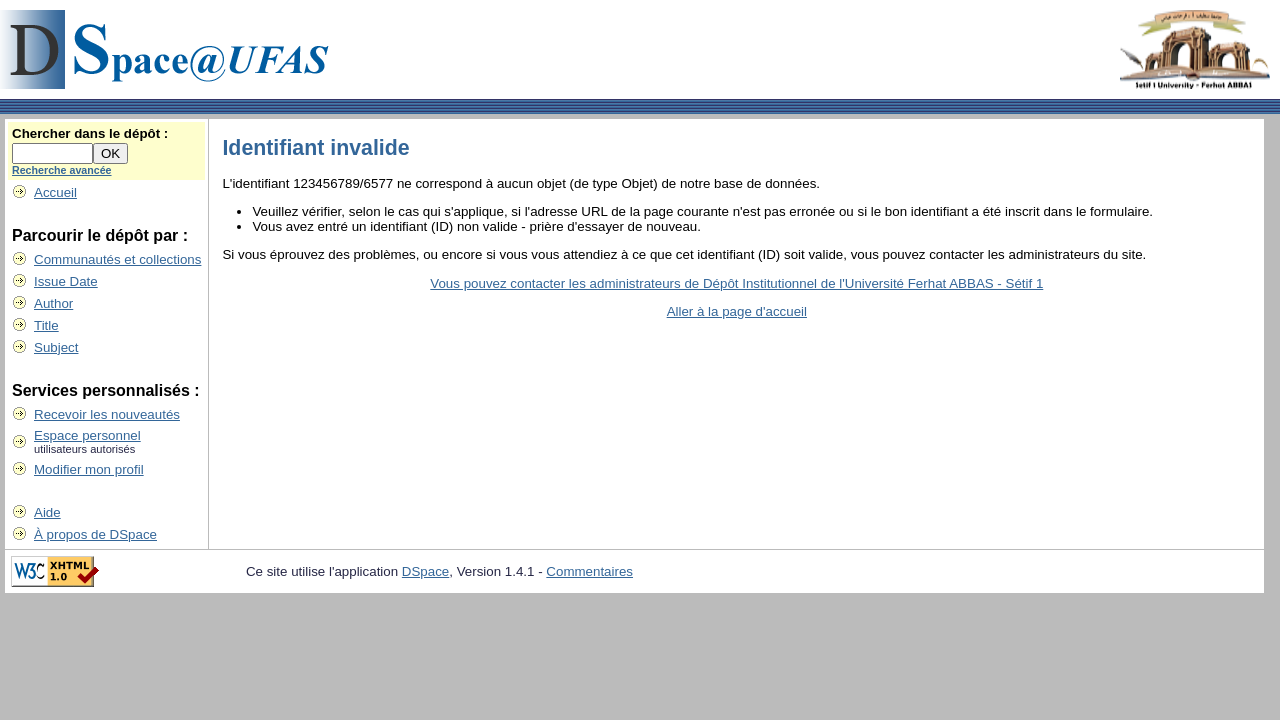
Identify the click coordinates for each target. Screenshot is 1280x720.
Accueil (55, 192)
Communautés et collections (117, 259)
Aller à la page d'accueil (737, 311)
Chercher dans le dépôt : (90, 133)
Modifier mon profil (89, 469)
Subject (56, 347)
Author (53, 303)
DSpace (425, 571)
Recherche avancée (62, 170)
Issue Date (66, 281)
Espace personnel (87, 435)
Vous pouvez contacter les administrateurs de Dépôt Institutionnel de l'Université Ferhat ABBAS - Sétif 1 (736, 283)
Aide (47, 512)
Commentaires (589, 571)
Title (46, 325)
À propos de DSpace (95, 534)
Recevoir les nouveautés (107, 414)
